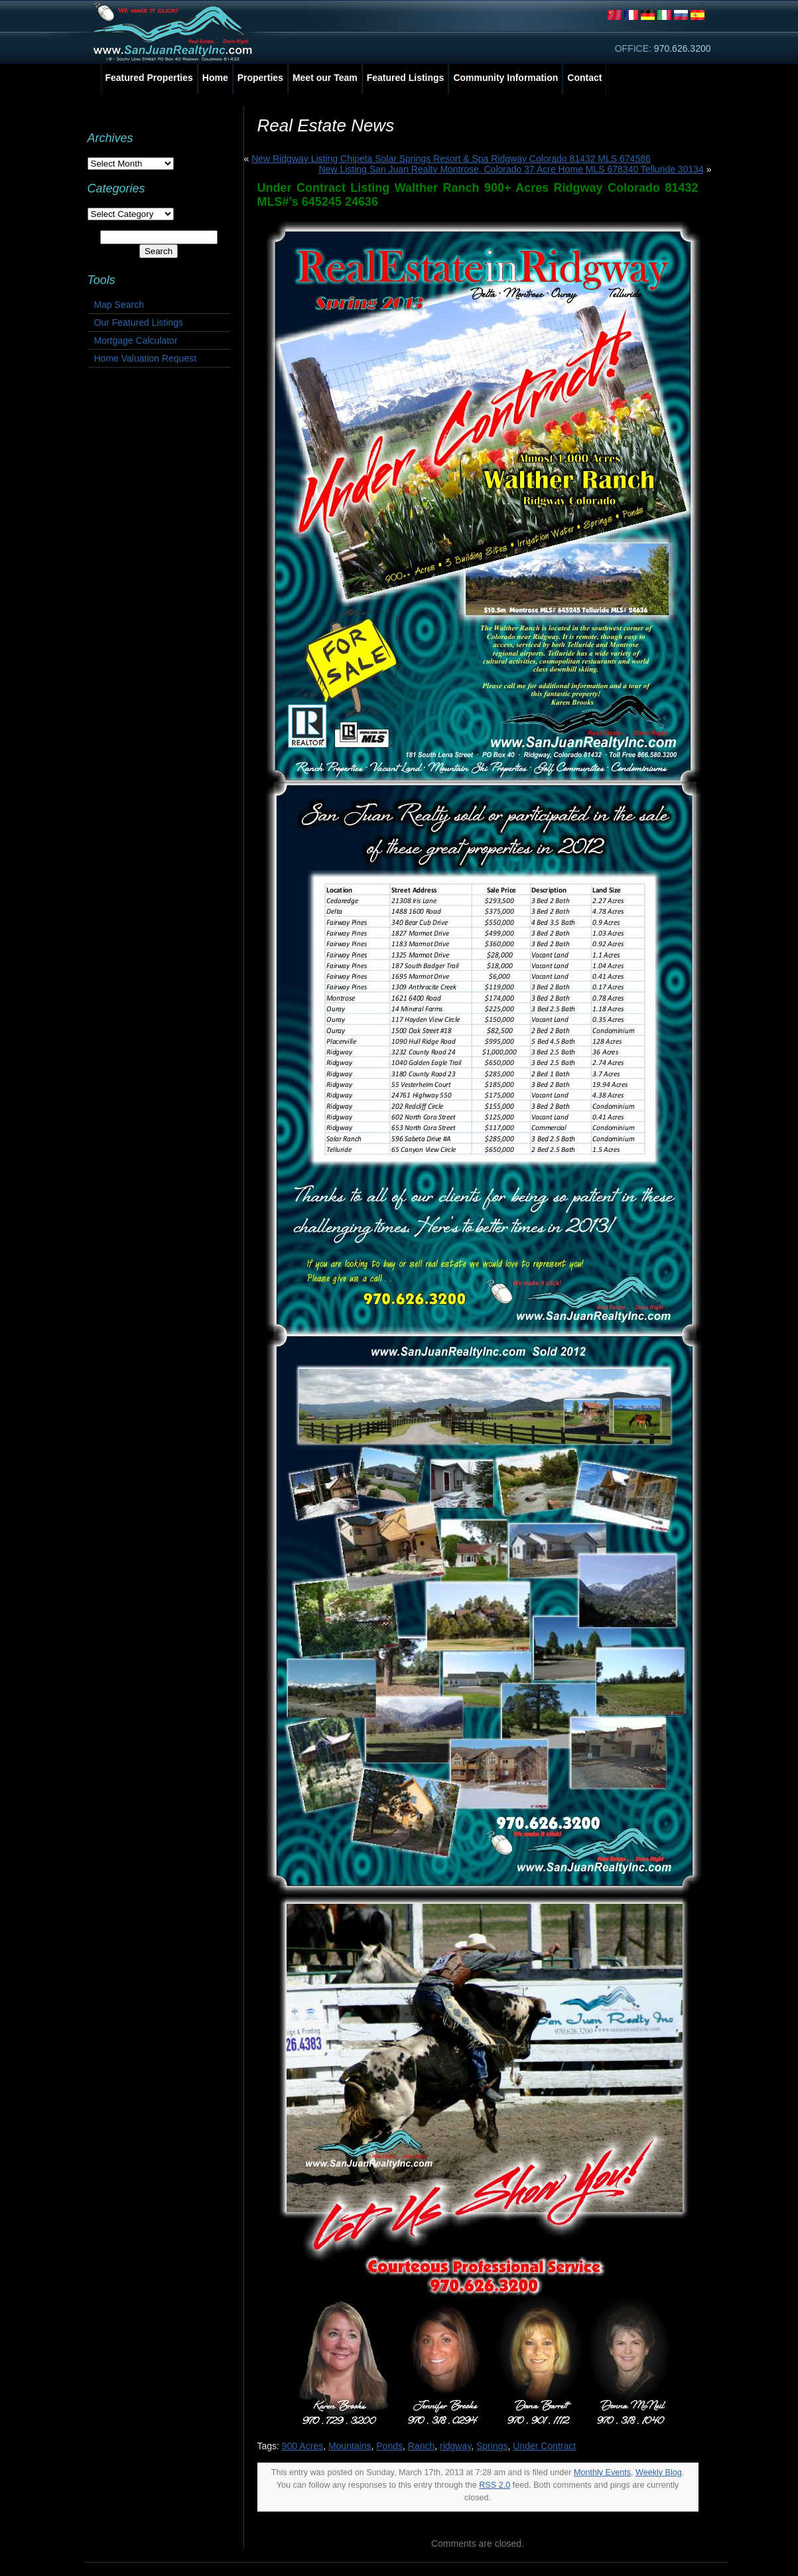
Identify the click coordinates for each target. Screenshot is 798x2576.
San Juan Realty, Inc (175, 31)
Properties (260, 77)
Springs (491, 2446)
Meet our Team (325, 77)
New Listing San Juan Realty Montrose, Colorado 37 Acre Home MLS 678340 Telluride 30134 (511, 169)
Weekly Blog (658, 2472)
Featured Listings (405, 77)
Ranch (421, 2446)
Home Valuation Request (145, 358)
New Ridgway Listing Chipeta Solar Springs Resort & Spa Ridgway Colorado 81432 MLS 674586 (451, 158)
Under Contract (544, 2446)
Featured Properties (149, 77)
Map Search (119, 304)
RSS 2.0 (494, 2485)
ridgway (455, 2446)
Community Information (505, 77)
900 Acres (302, 2446)
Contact (584, 77)
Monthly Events (602, 2472)
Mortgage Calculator (136, 340)
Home (215, 77)
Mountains (349, 2446)
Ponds (389, 2446)
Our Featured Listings (139, 322)
